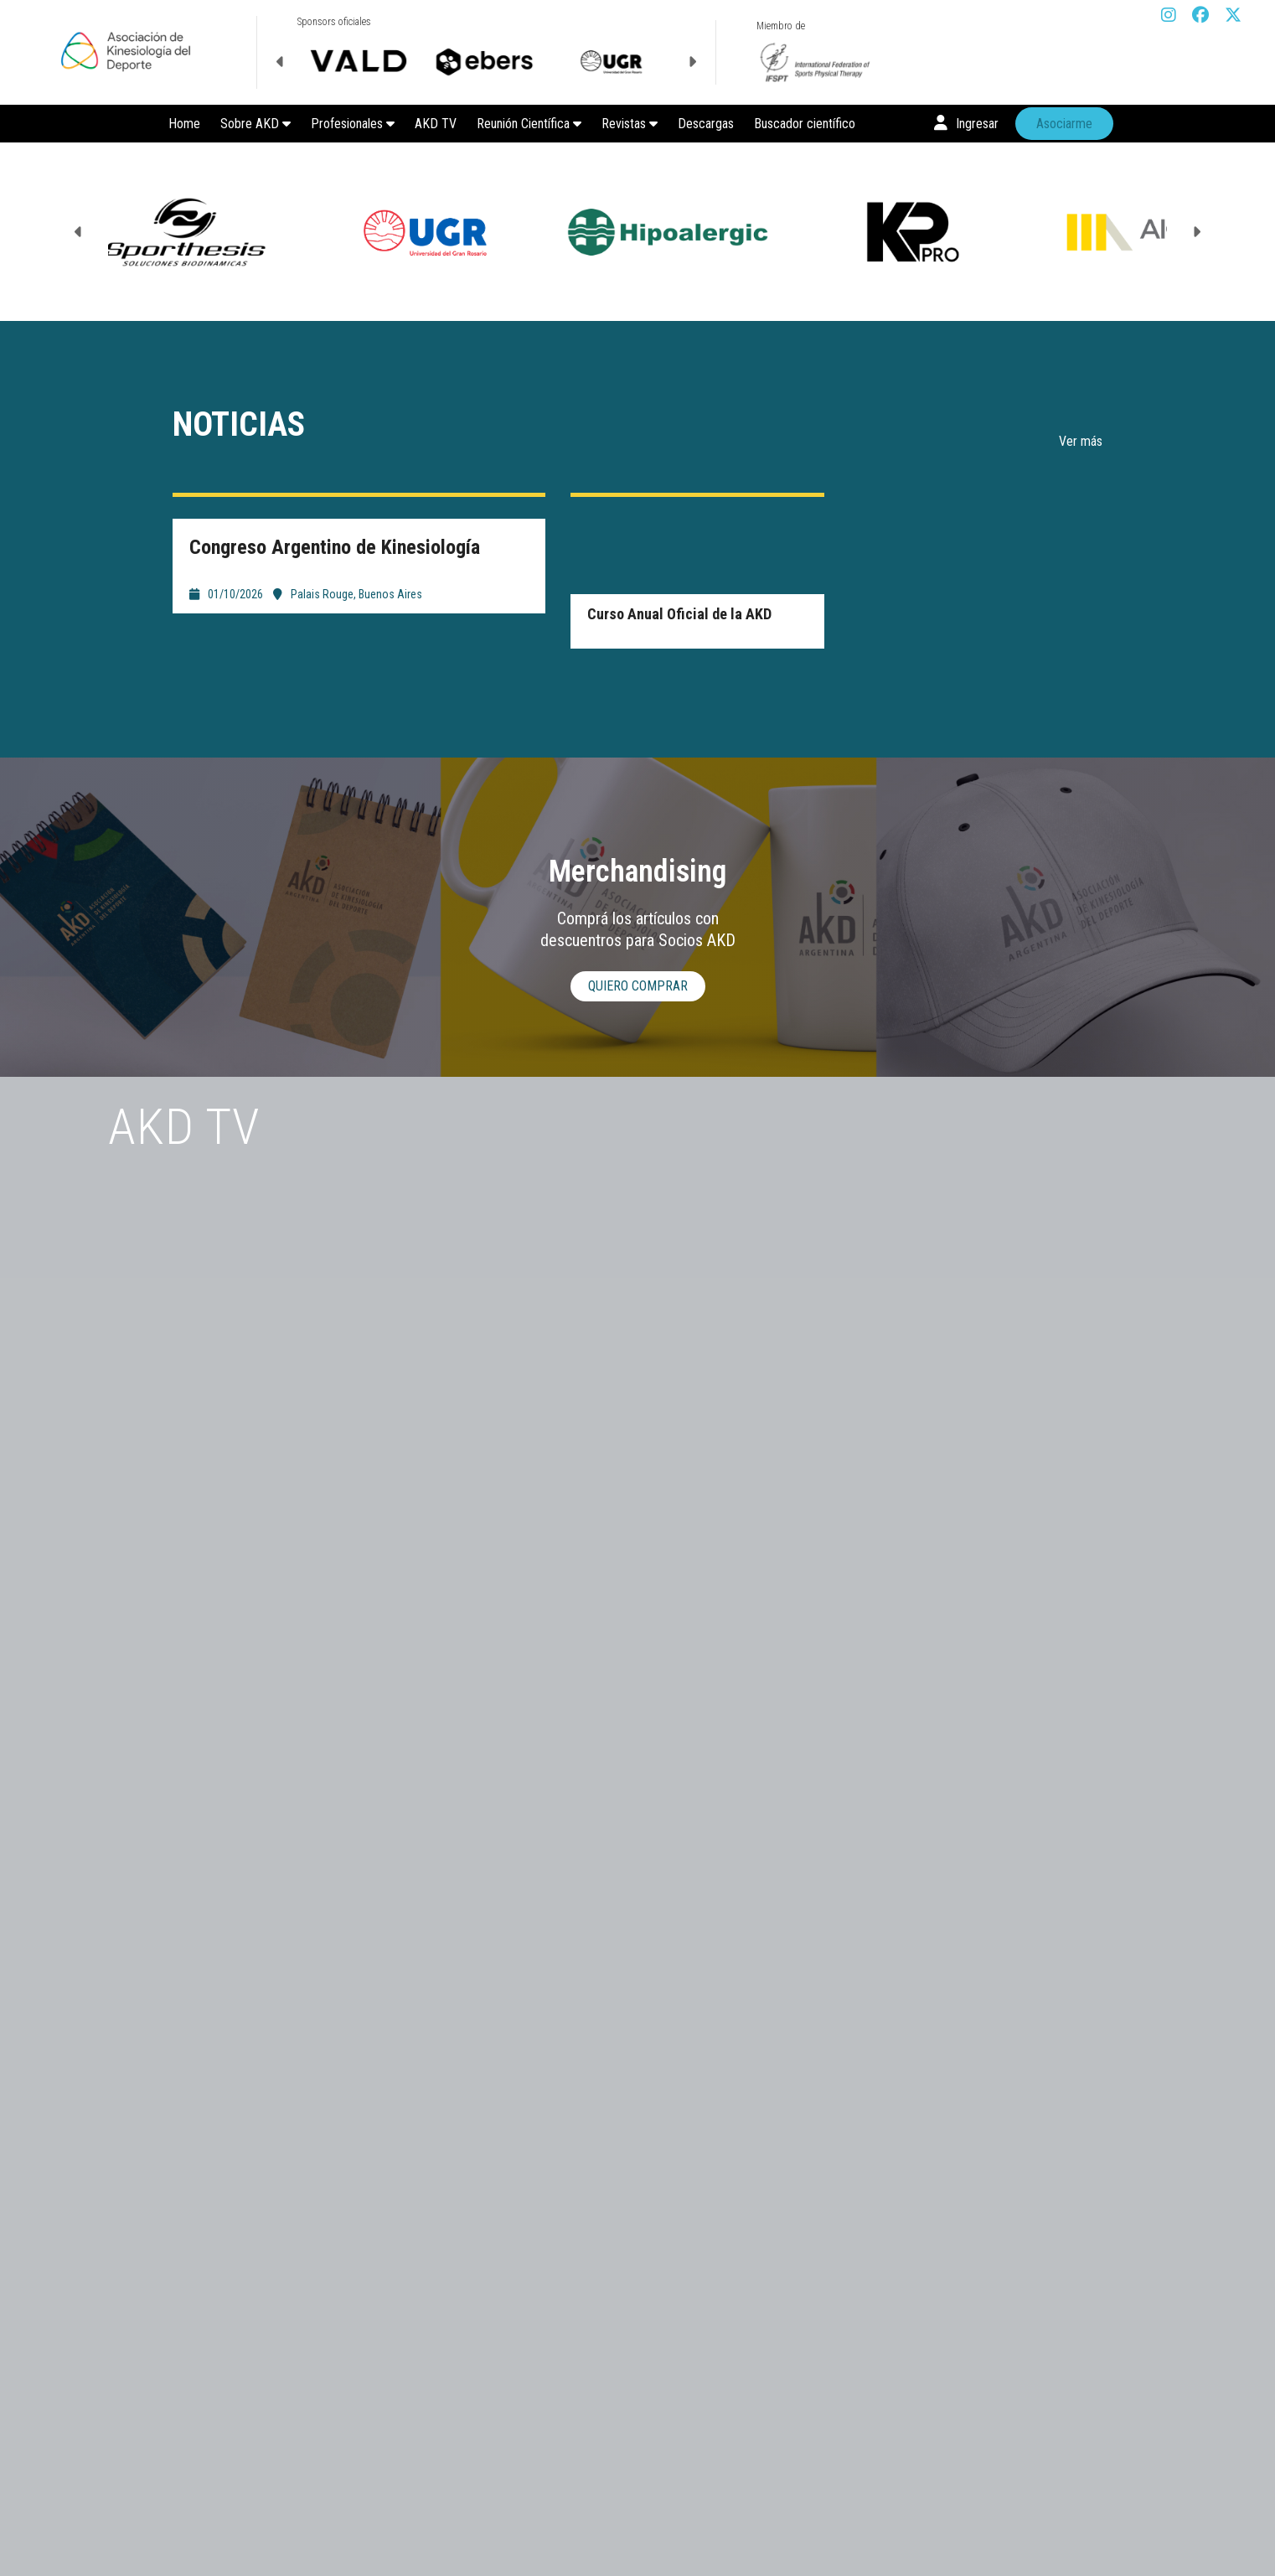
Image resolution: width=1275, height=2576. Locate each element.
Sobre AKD (255, 124)
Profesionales (353, 124)
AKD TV (436, 124)
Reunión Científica (529, 124)
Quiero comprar (638, 986)
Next (692, 62)
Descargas (706, 124)
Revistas (629, 124)
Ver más (1080, 441)
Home (184, 124)
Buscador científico (804, 124)
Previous (280, 62)
